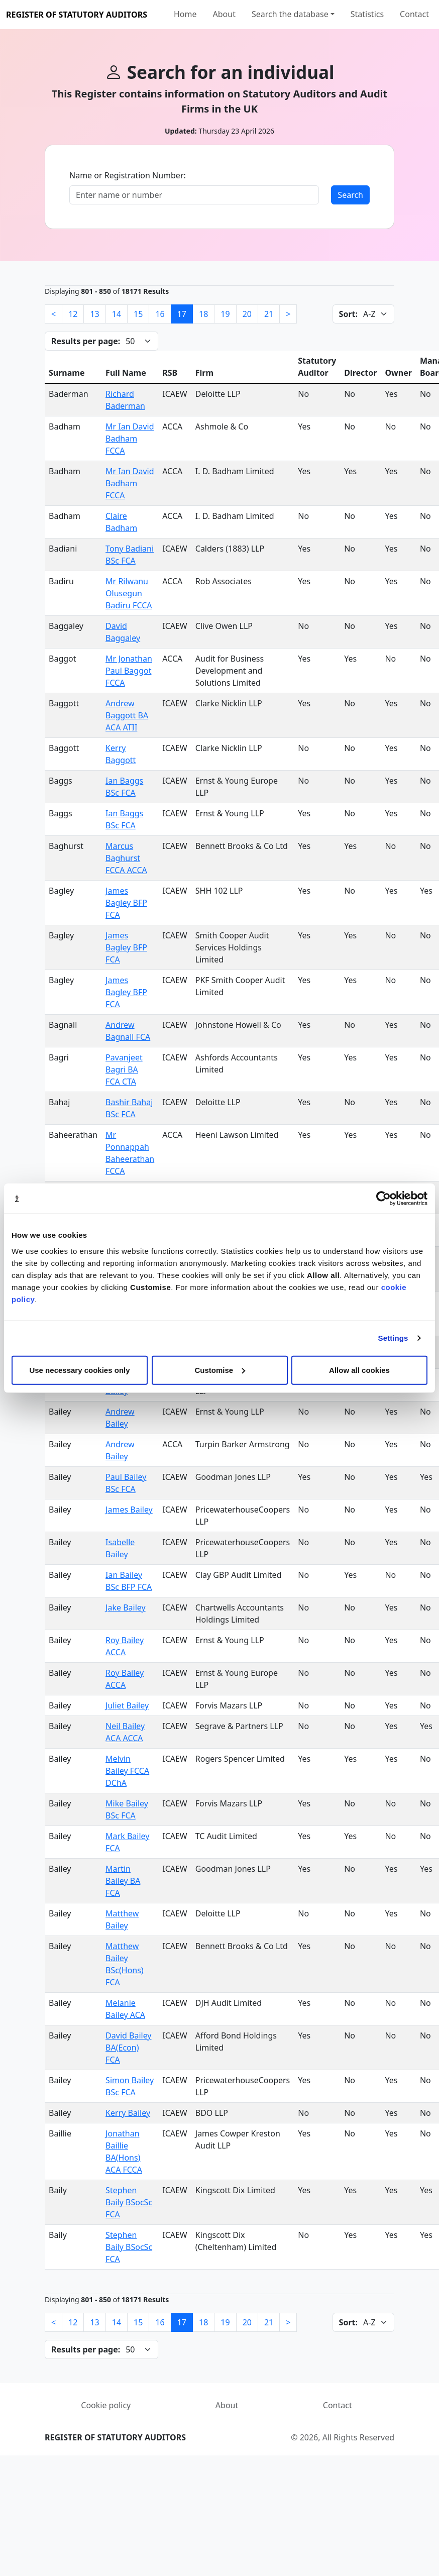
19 (225, 313)
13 (94, 313)
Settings (393, 1338)
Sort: (348, 313)
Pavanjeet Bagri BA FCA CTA (124, 1069)
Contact (414, 14)
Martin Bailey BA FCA (122, 1880)
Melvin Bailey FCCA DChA (127, 1770)
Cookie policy (106, 2405)
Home (185, 14)
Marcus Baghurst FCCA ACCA (126, 858)
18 (203, 313)
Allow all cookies (359, 1369)
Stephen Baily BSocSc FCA (128, 2202)
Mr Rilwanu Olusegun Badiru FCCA (128, 593)
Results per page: (85, 341)
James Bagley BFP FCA (126, 902)
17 (181, 313)
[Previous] (53, 314)
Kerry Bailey (127, 2112)
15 (138, 313)
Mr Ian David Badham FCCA (129, 438)
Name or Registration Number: (127, 175)
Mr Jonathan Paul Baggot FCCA (128, 670)
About (224, 14)
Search (350, 194)
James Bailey (129, 1509)
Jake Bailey (125, 1607)
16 (159, 313)
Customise (219, 1369)
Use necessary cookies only (79, 1369)
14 (116, 313)
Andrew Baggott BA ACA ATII (126, 715)
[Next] (288, 314)
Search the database (290, 14)
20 (247, 313)
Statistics (367, 14)
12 (72, 313)
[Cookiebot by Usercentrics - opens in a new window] (383, 1198)
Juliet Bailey (127, 1705)
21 (268, 313)
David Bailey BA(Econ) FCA (128, 2047)
